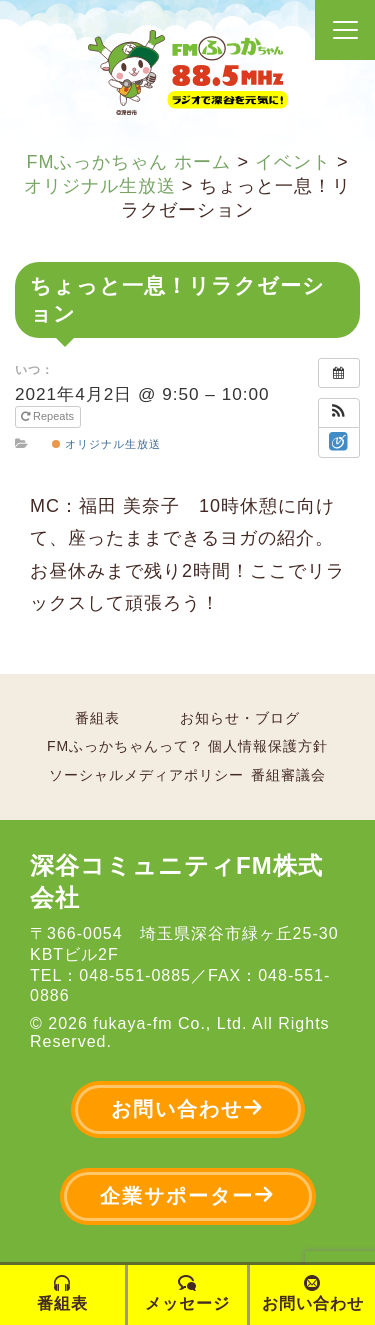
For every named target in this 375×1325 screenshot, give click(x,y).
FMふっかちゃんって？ (125, 746)
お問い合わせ (188, 1108)
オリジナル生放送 (106, 444)
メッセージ (187, 1293)
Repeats (49, 416)
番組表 (97, 718)
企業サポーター (188, 1195)
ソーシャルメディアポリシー (146, 775)
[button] (339, 413)
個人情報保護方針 (268, 746)
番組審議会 (288, 775)
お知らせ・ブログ (240, 718)
